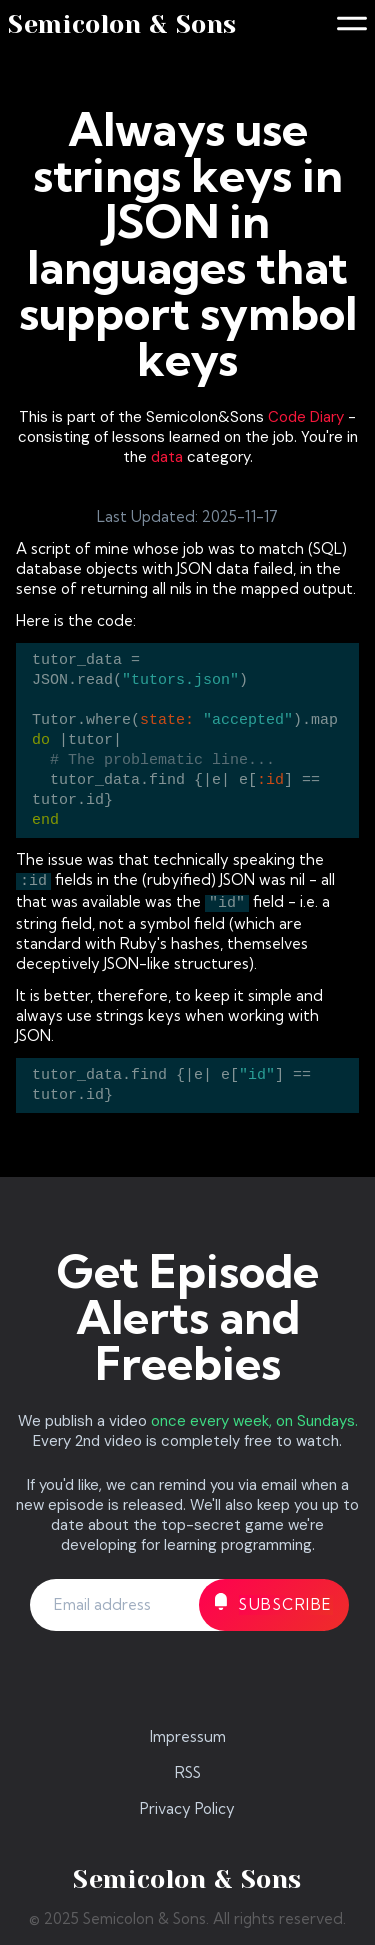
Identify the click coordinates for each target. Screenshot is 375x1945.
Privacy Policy (187, 1808)
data (167, 457)
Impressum (188, 1736)
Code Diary (306, 417)
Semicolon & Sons (122, 24)
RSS (188, 1772)
